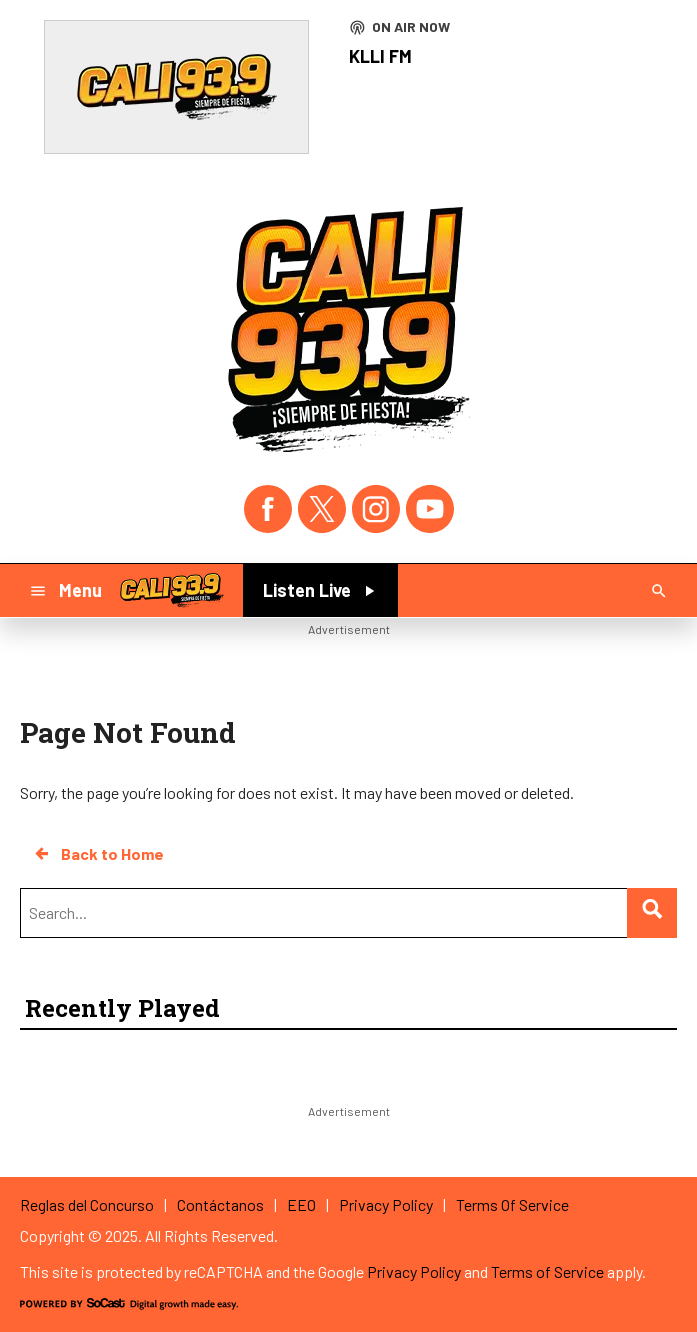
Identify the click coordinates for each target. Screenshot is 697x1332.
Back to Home (98, 854)
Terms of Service (547, 1271)
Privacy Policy (414, 1271)
